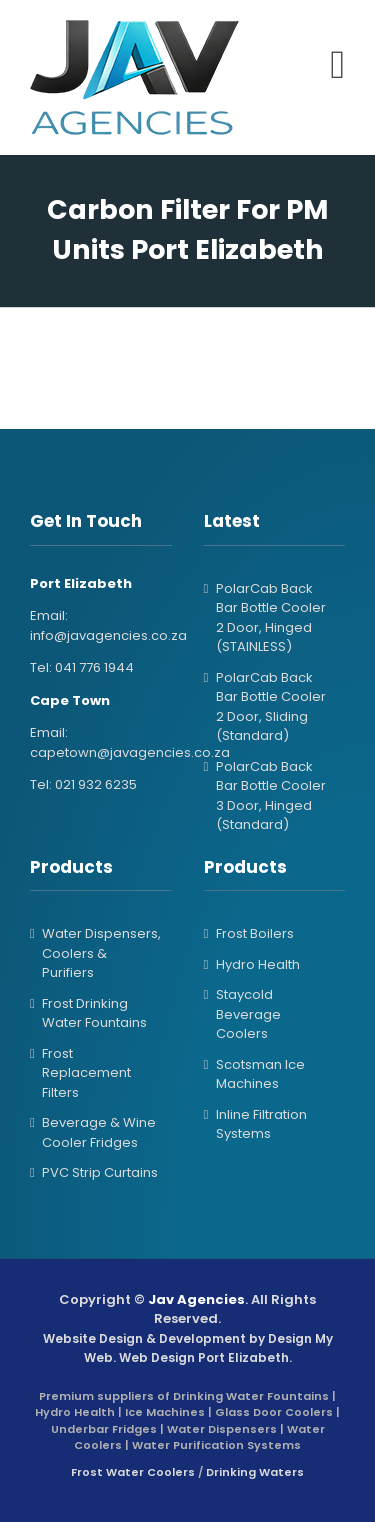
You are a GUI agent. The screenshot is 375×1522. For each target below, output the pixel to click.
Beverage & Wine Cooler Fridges (99, 1132)
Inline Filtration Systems (261, 1124)
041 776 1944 (94, 667)
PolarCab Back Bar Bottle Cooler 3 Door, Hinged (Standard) (271, 796)
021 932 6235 (96, 784)
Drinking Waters (255, 1472)
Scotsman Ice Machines (260, 1074)
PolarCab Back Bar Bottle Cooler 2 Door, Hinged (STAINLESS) (271, 618)
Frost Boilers (255, 933)
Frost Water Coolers (133, 1472)
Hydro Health (258, 964)
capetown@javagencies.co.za (130, 752)
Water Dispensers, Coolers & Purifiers (101, 953)
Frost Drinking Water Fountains (94, 1013)
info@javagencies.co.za (108, 635)
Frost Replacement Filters (86, 1073)
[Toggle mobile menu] (337, 65)
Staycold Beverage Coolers (248, 1014)
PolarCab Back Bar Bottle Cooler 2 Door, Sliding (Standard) (271, 707)
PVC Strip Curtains (100, 1172)
